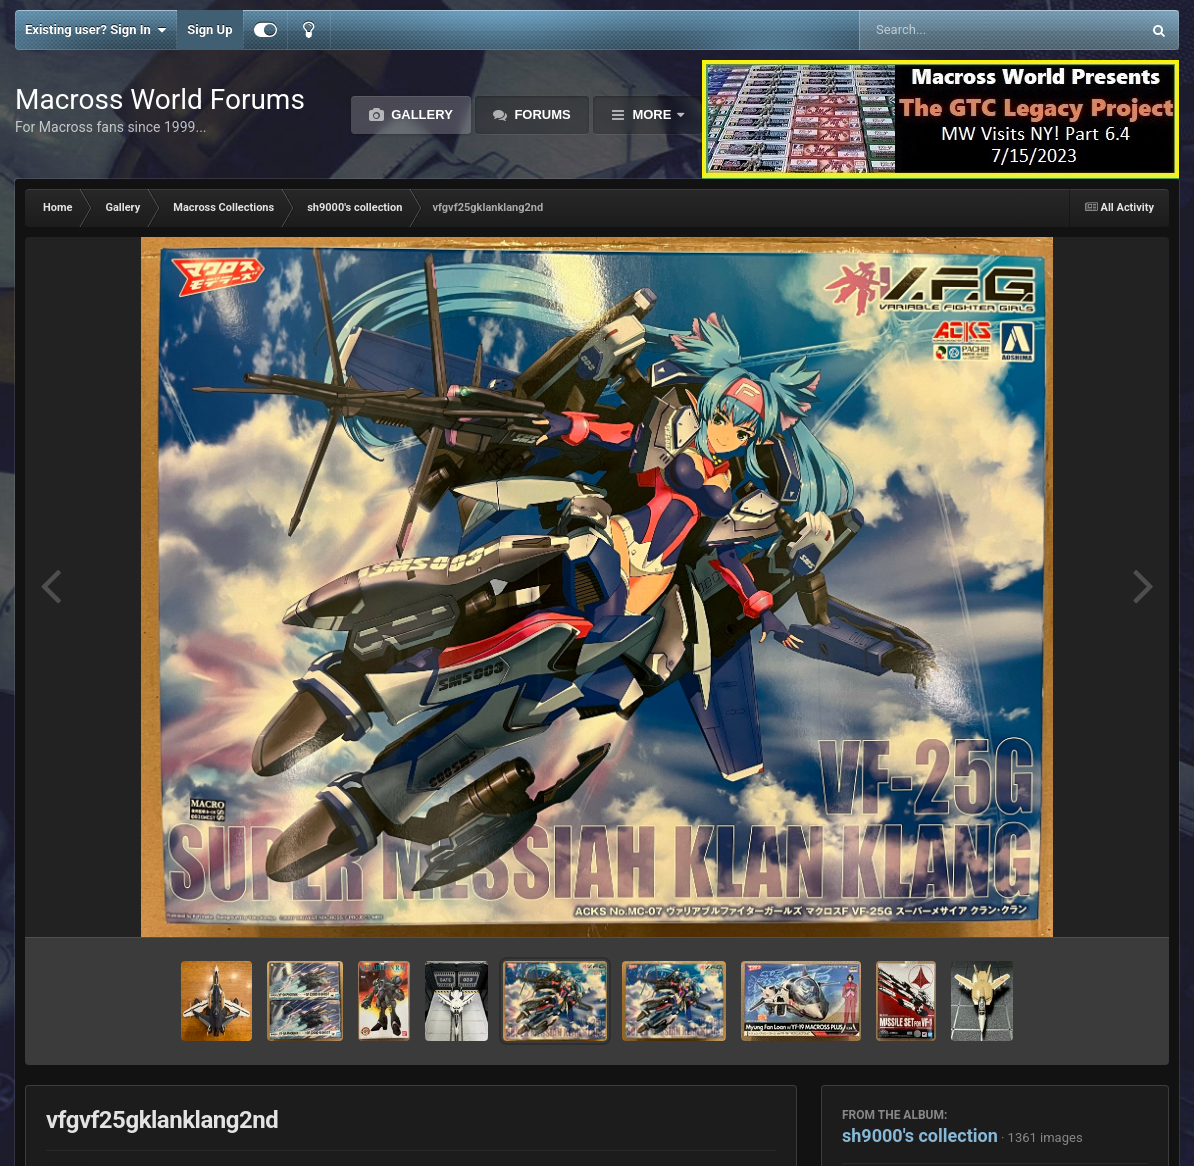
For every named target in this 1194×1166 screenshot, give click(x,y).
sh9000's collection (920, 1135)
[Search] (949, 30)
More (652, 114)
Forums (541, 114)
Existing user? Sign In (95, 30)
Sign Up (209, 29)
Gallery (420, 114)
